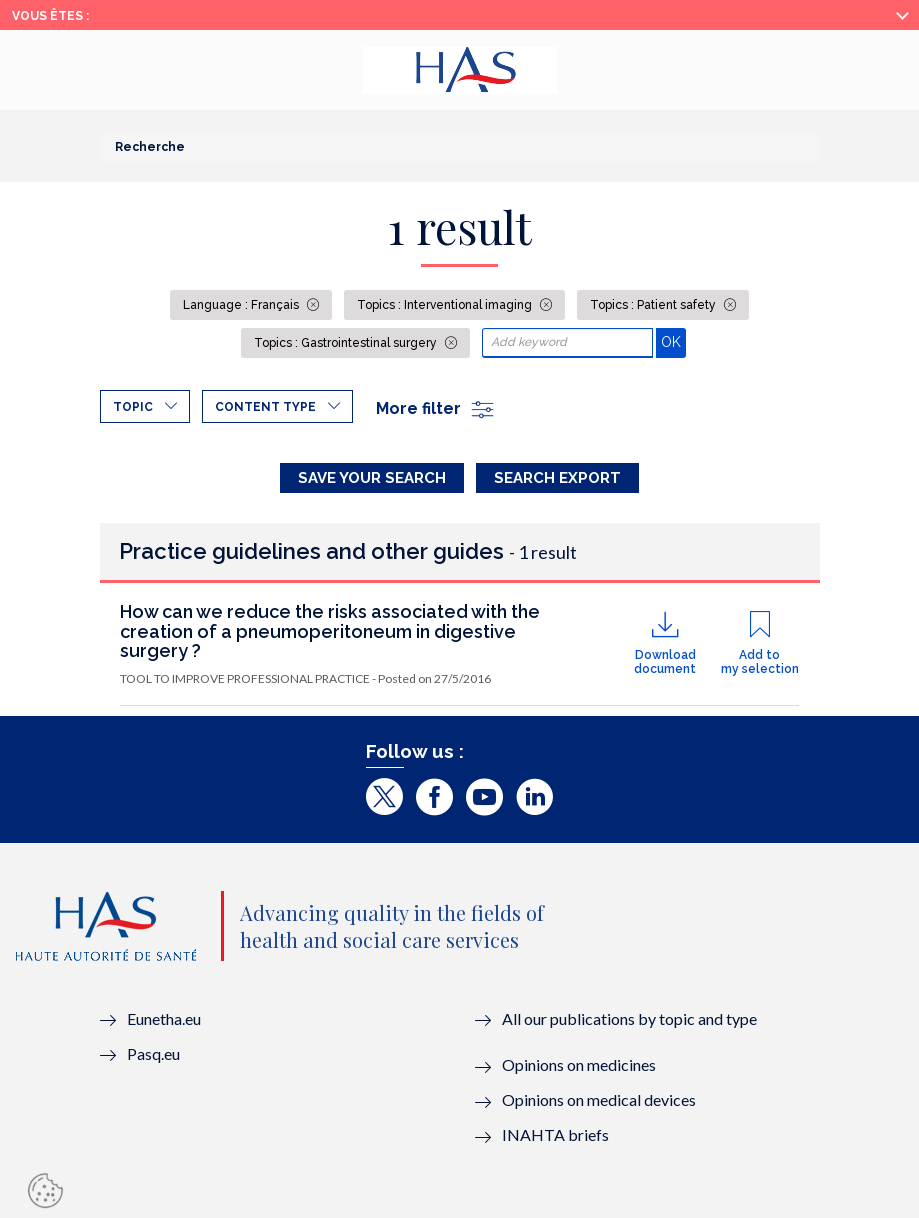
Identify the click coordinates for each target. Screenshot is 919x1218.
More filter (436, 408)
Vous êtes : (50, 16)
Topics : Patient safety (654, 305)
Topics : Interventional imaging (446, 305)
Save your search (372, 478)
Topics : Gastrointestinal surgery (347, 343)
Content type (265, 407)
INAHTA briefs (555, 1134)
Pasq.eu (153, 1053)
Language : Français (242, 305)
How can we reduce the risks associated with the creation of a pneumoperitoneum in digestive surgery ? (330, 631)
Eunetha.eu (164, 1018)
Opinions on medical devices (599, 1099)
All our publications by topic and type (629, 1018)
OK (673, 341)
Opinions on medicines (579, 1064)
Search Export (557, 478)
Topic (133, 407)
